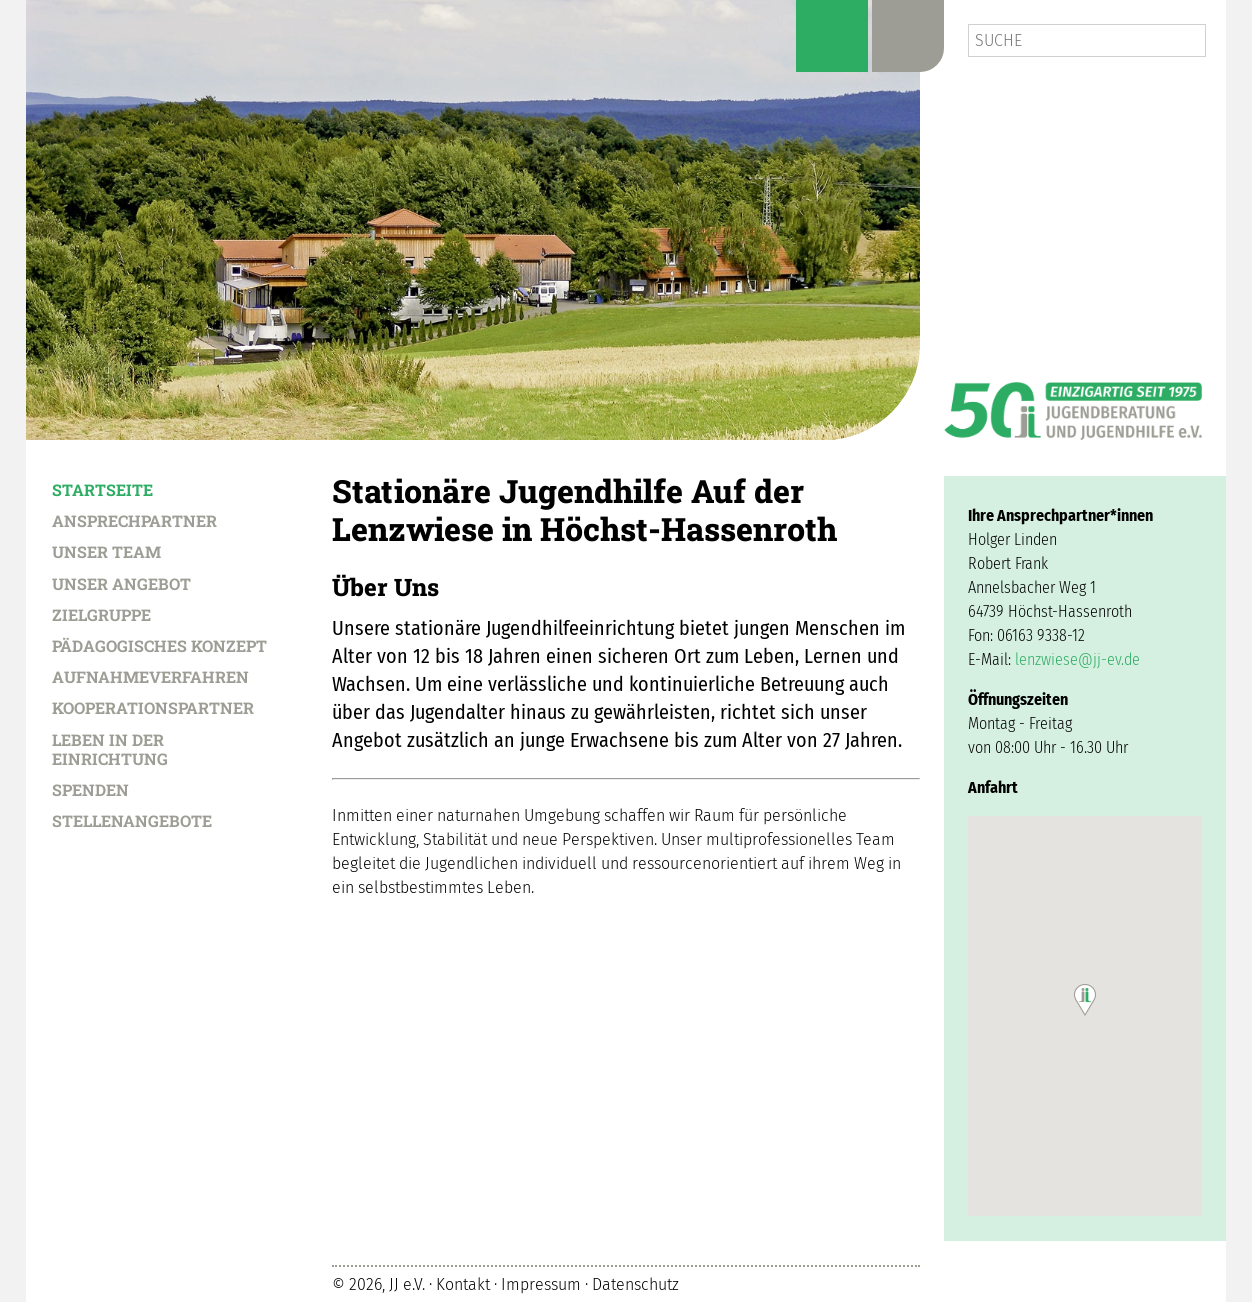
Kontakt (463, 1285)
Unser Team (106, 551)
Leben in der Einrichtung (110, 748)
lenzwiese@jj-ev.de (1077, 659)
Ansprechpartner (134, 520)
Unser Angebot (121, 583)
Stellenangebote (132, 820)
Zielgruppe (101, 614)
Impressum (541, 1285)
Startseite (102, 489)
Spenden (90, 789)
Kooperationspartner (153, 707)
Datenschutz (635, 1285)
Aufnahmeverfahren (150, 676)
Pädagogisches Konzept (159, 645)
